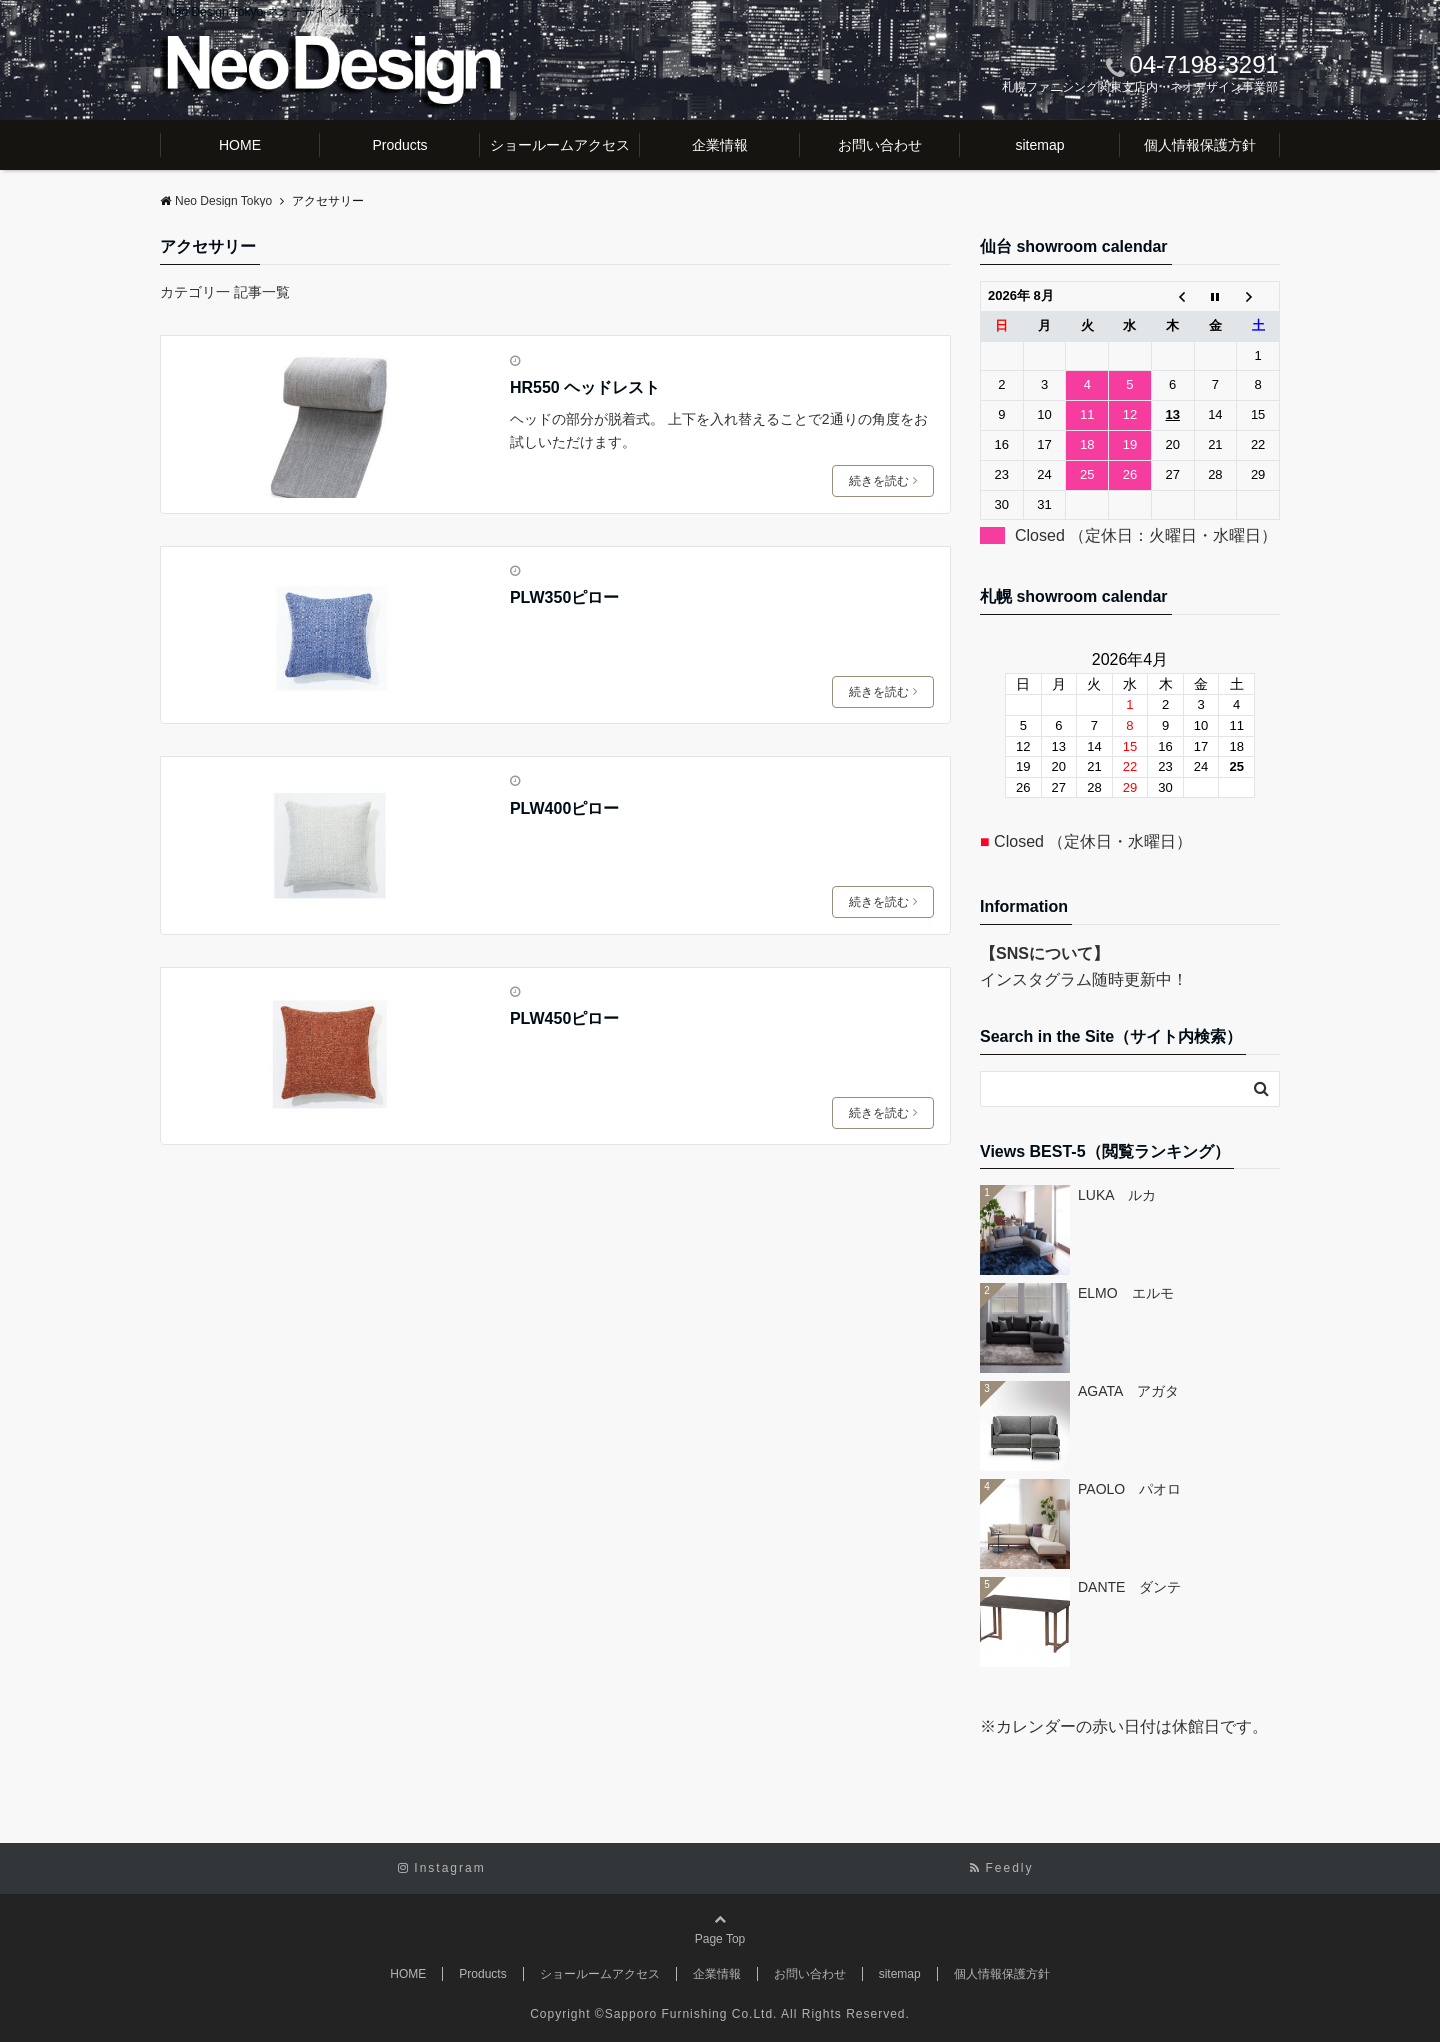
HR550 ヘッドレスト (585, 387)
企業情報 (720, 145)
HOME (240, 145)
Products (399, 145)
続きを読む (883, 481)
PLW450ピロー (564, 1018)
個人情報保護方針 (1200, 145)
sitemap (1039, 145)
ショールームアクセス (560, 145)
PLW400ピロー (564, 808)
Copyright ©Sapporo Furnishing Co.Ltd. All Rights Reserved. (720, 2014)
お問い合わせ (880, 145)
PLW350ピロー (564, 597)
